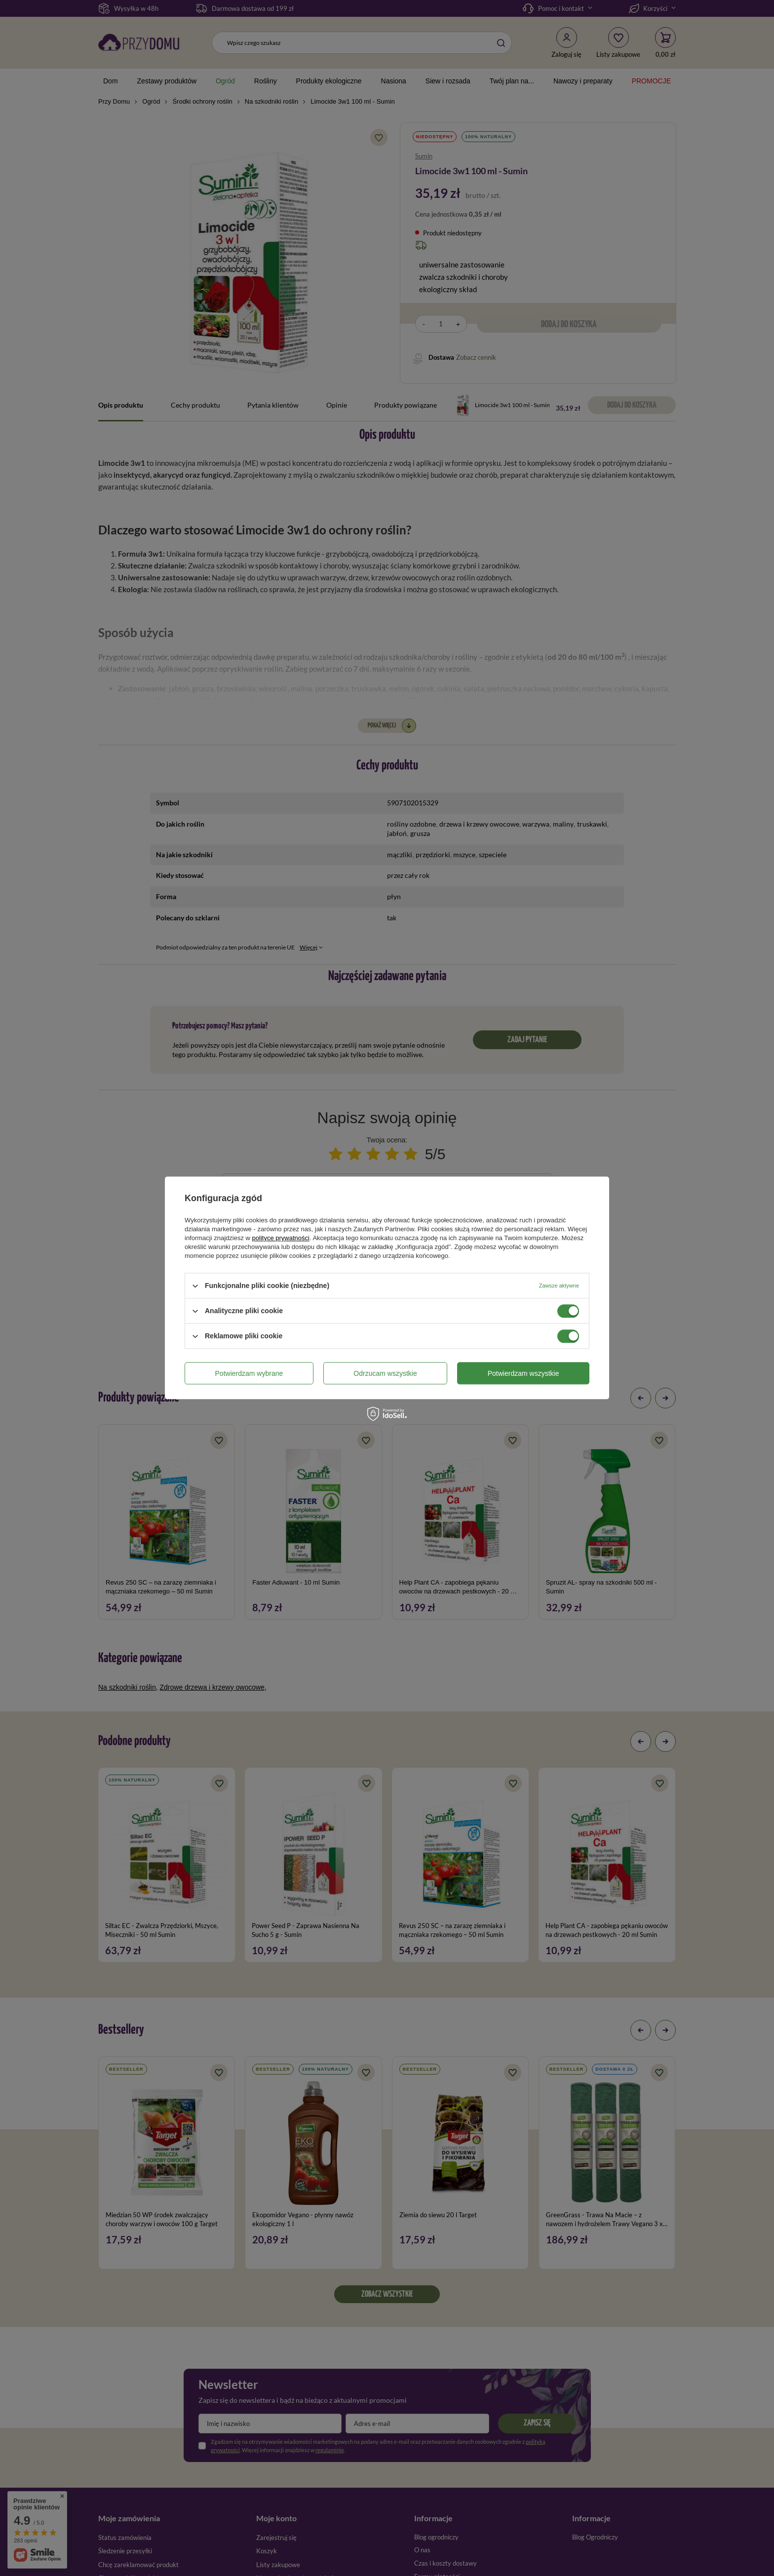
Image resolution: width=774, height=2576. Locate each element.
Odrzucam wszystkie (385, 1373)
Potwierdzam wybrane (249, 1373)
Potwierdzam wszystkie (523, 1373)
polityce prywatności (281, 1238)
